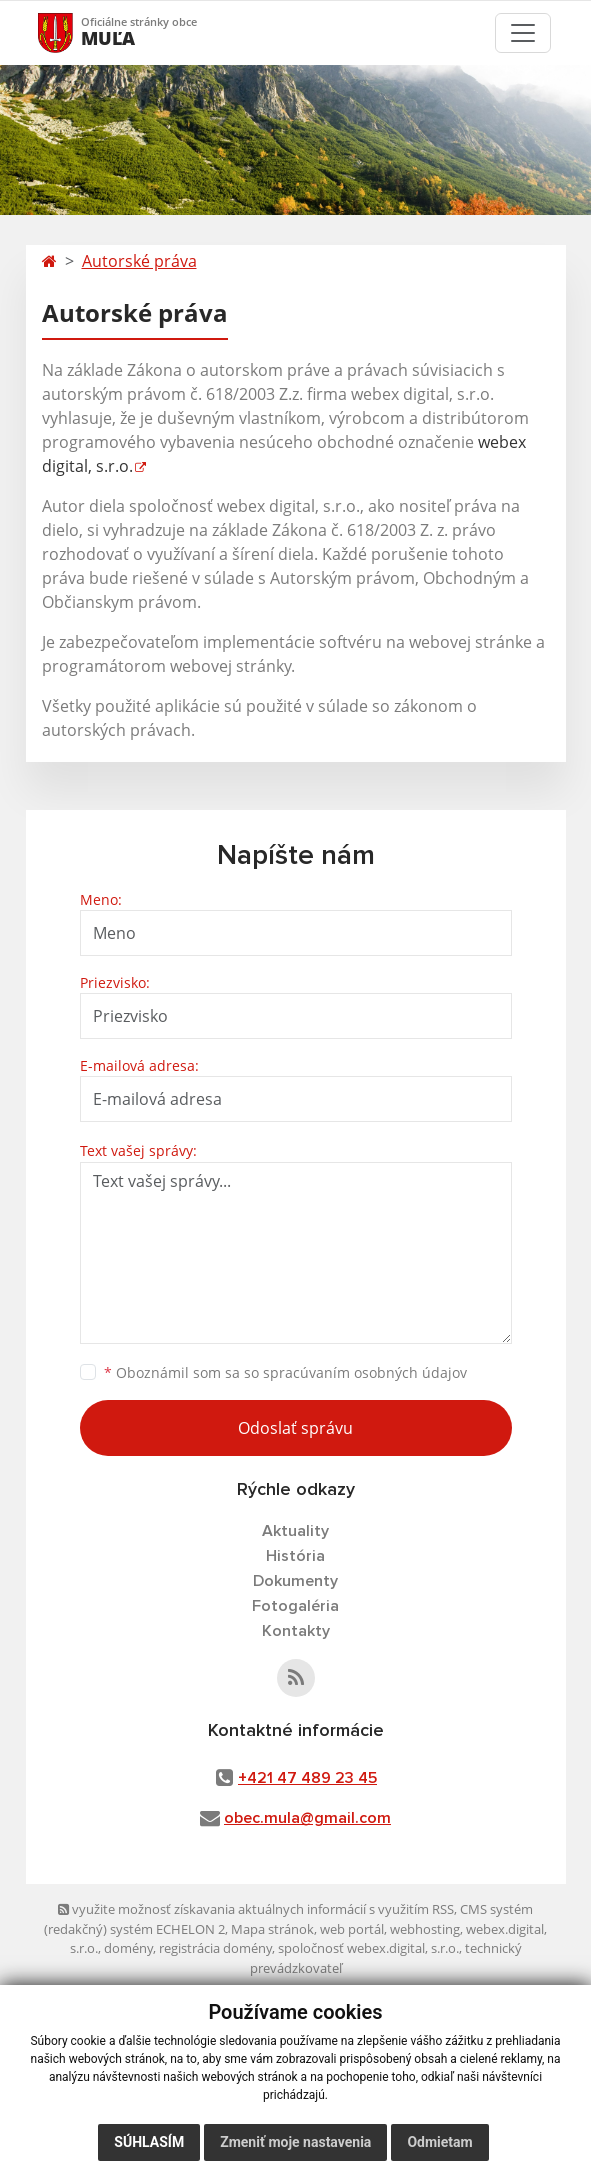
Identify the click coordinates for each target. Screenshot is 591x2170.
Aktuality (295, 1531)
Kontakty (296, 1631)
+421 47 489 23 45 (307, 1778)
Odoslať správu (295, 1428)
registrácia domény (215, 1948)
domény (128, 1948)
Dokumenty (295, 1581)
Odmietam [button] (439, 2142)
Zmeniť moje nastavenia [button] (295, 2142)
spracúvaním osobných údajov (365, 1372)
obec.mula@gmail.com (307, 1818)
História (295, 1556)
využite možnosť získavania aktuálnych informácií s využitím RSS (256, 1909)
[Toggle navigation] (523, 33)
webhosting (425, 1929)
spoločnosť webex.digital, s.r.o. (368, 1948)
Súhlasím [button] (149, 2142)
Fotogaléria (295, 1606)
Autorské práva (139, 261)
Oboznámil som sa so (285, 1372)
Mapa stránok (272, 1929)
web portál (352, 1929)
